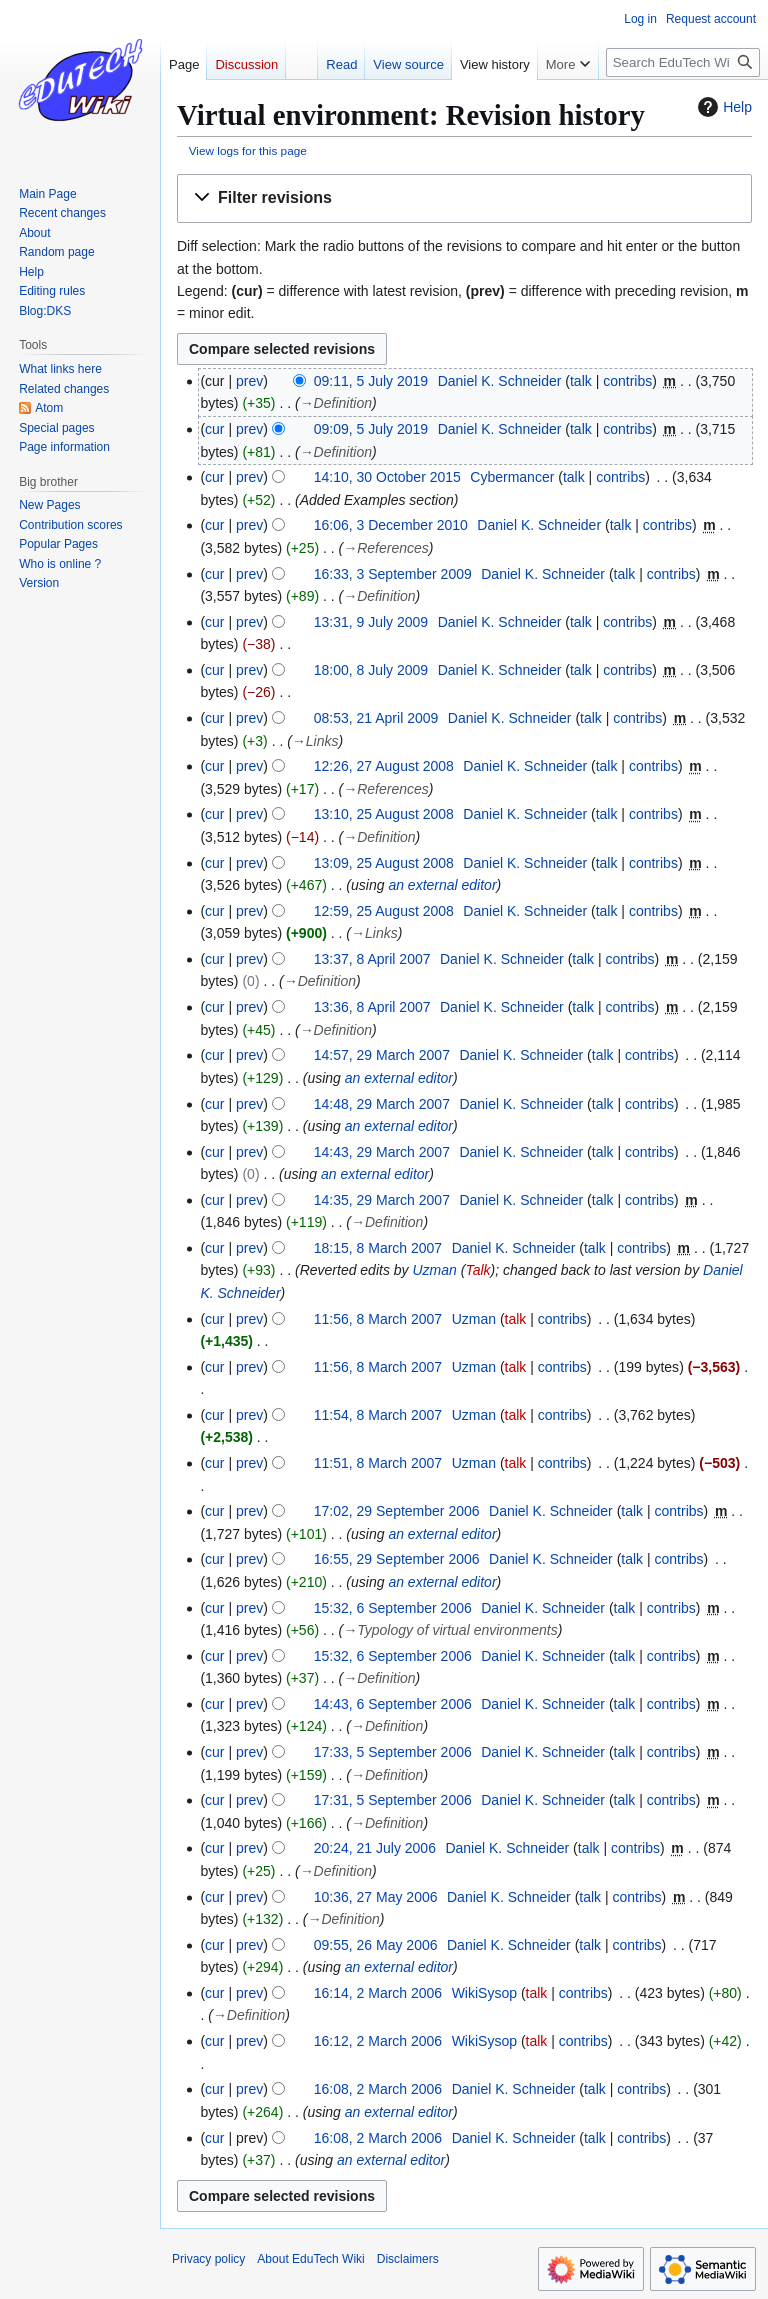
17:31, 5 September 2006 (393, 1800)
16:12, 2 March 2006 (378, 2041)
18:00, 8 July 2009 (371, 670)
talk (581, 381)
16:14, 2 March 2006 (378, 1993)
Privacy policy (208, 2259)
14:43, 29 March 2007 (382, 1152)
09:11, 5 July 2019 (371, 381)
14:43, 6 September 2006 (393, 1704)
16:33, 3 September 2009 (393, 574)
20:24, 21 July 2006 (375, 1848)
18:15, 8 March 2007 (378, 1248)
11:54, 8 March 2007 (378, 1415)
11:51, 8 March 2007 (378, 1463)
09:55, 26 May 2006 (376, 1945)
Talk (477, 1270)
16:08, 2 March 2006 (378, 2089)
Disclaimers (408, 2259)
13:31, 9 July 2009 (371, 622)
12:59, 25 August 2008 (384, 911)
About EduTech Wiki (310, 2259)
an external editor (442, 885)
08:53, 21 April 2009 (376, 718)
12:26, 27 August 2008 (384, 766)
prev (249, 381)
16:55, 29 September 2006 (397, 1559)
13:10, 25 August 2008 (384, 814)
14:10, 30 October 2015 (387, 477)
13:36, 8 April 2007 (372, 1007)
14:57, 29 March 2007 (382, 1055)
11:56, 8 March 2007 (378, 1319)
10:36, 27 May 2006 (376, 1897)
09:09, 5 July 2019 (371, 429)
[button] (464, 198)
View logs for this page (248, 150)
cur (214, 429)
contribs (627, 381)
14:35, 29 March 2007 (382, 1200)
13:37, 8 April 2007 (372, 959)
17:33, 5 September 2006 (393, 1752)
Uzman (434, 1270)
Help (722, 107)
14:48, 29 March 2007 (382, 1104)
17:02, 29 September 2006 (397, 1511)
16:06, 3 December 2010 (391, 525)
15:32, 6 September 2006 (393, 1608)
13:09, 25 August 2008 (384, 863)
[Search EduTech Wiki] (683, 62)
